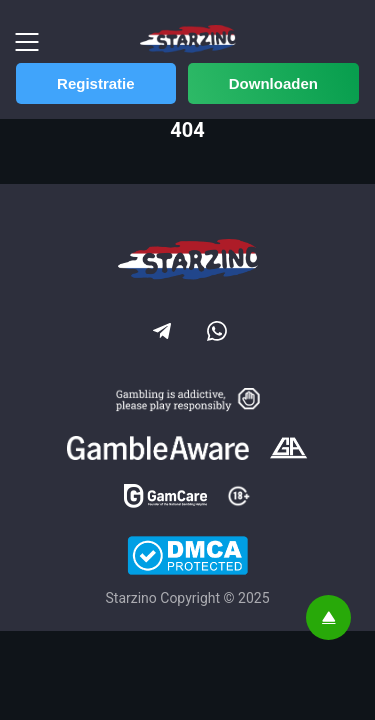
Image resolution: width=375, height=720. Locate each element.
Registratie (96, 83)
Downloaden (273, 83)
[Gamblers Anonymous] (288, 450)
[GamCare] (165, 498)
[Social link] (160, 329)
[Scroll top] (328, 617)
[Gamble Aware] (158, 450)
